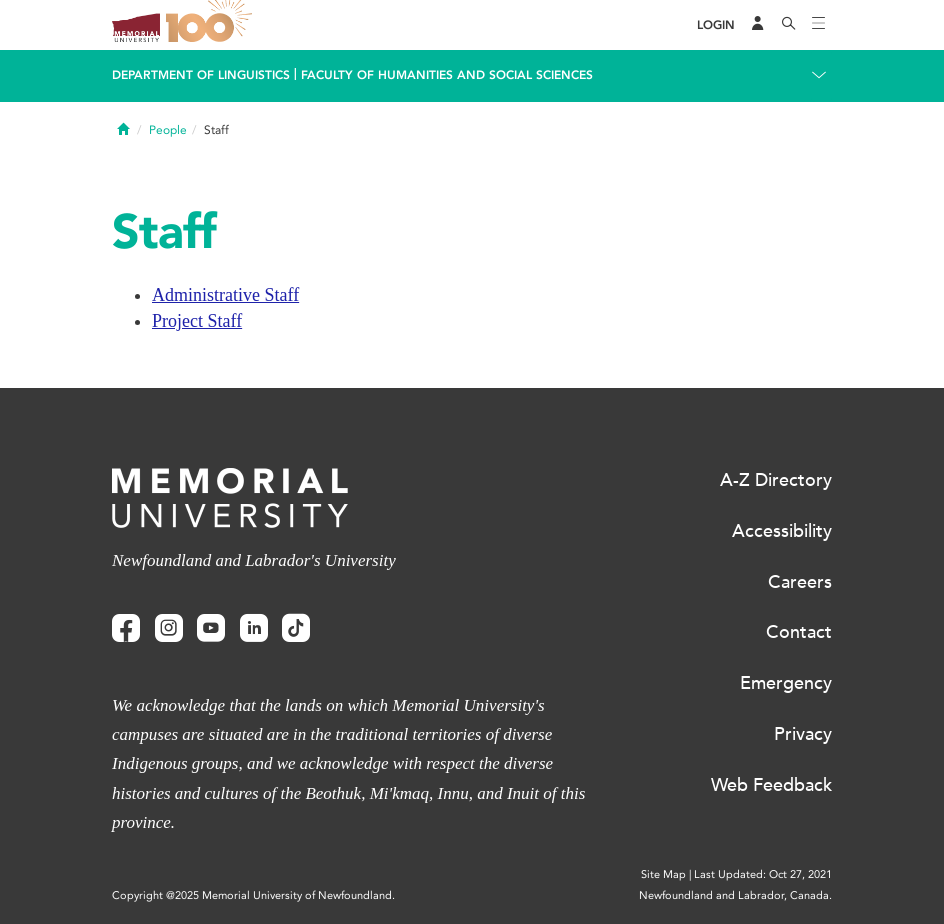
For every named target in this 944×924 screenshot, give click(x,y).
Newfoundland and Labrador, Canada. (735, 895)
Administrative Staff (225, 295)
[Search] (789, 25)
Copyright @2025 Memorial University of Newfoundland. (253, 895)
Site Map (663, 874)
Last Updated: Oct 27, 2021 (763, 874)
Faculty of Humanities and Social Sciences (447, 75)
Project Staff (197, 321)
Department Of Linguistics (201, 75)
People (168, 130)
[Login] (716, 25)
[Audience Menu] (758, 25)
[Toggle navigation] (819, 25)
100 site (212, 25)
